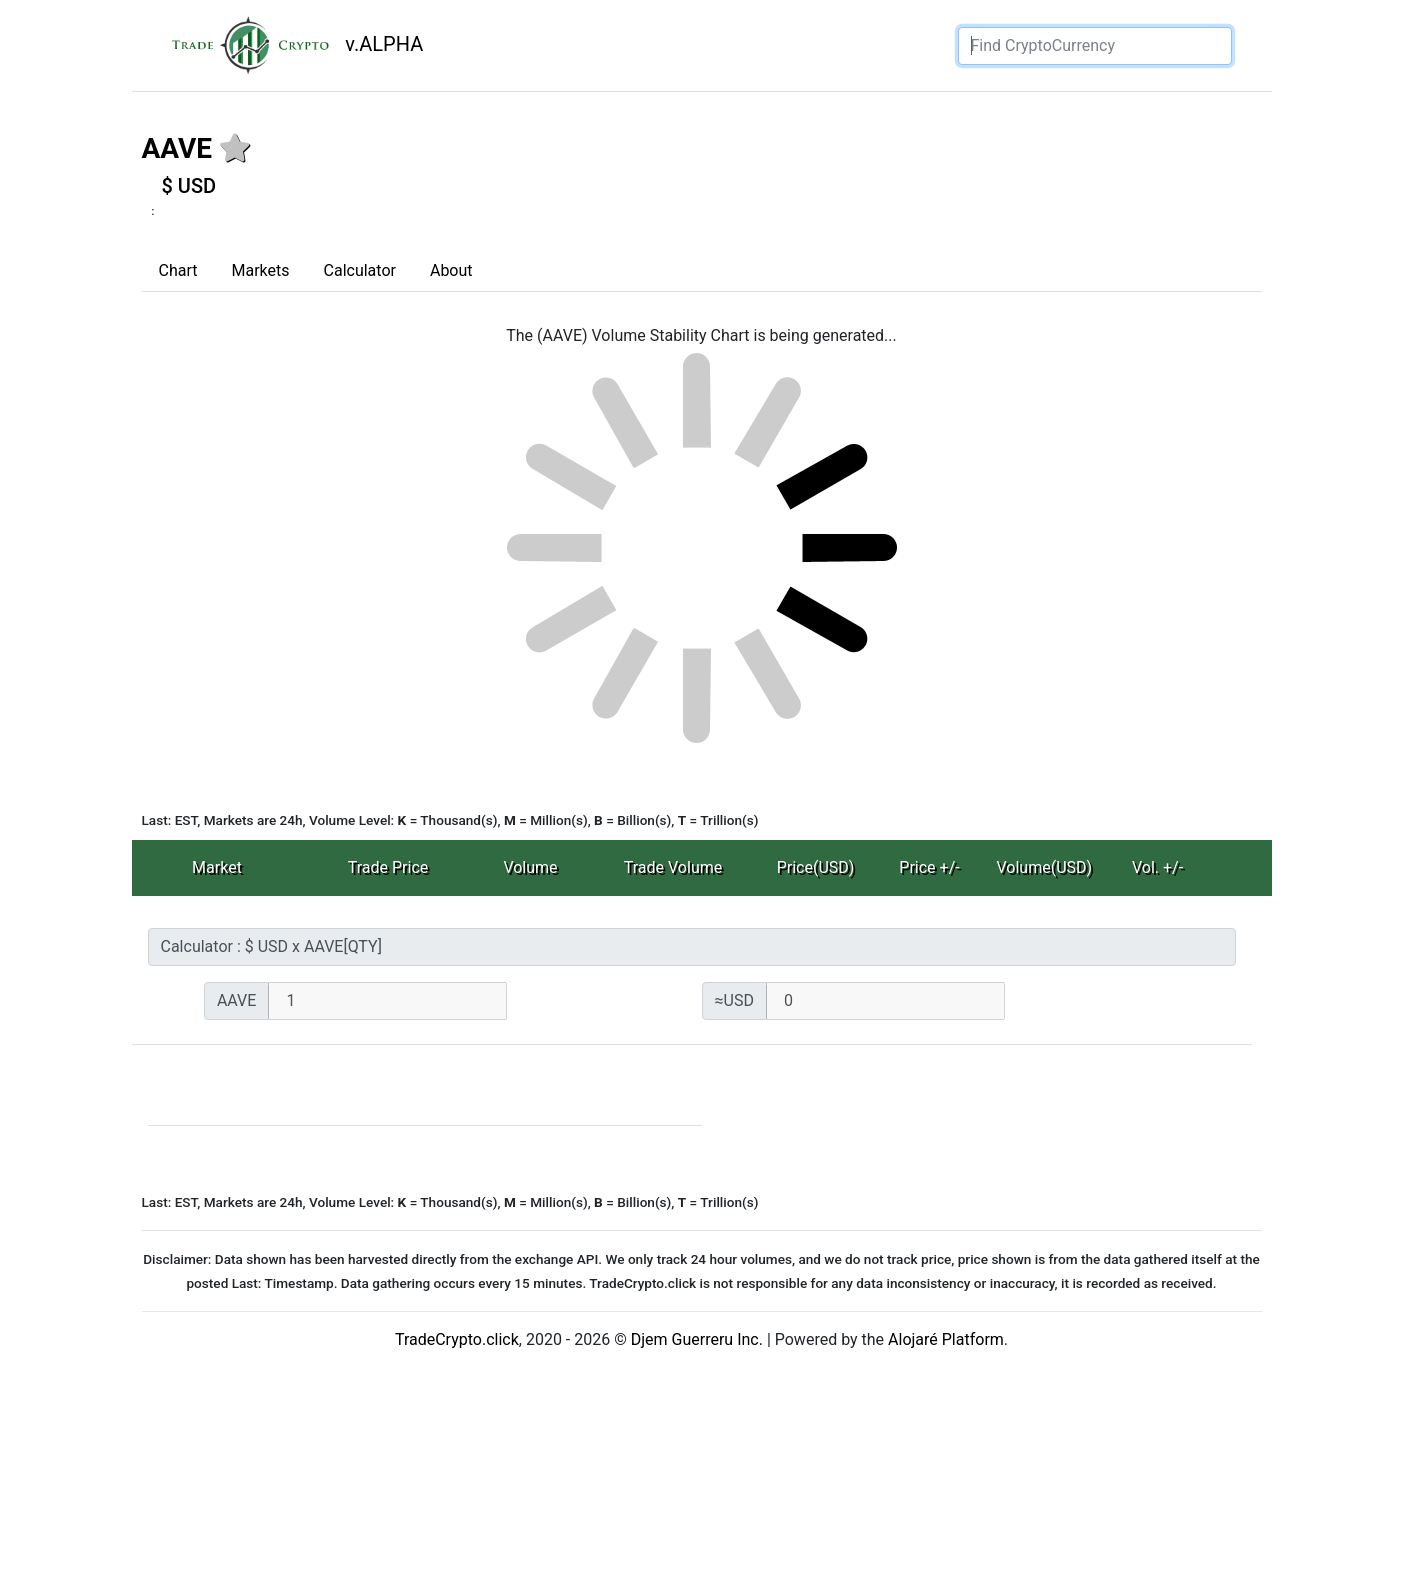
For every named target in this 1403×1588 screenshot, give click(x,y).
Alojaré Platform (946, 1339)
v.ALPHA (290, 45)
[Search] (1095, 46)
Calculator (360, 270)
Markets (260, 270)
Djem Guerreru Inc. (697, 1339)
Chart (178, 270)
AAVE (177, 148)
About (451, 270)
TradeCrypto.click (457, 1339)
